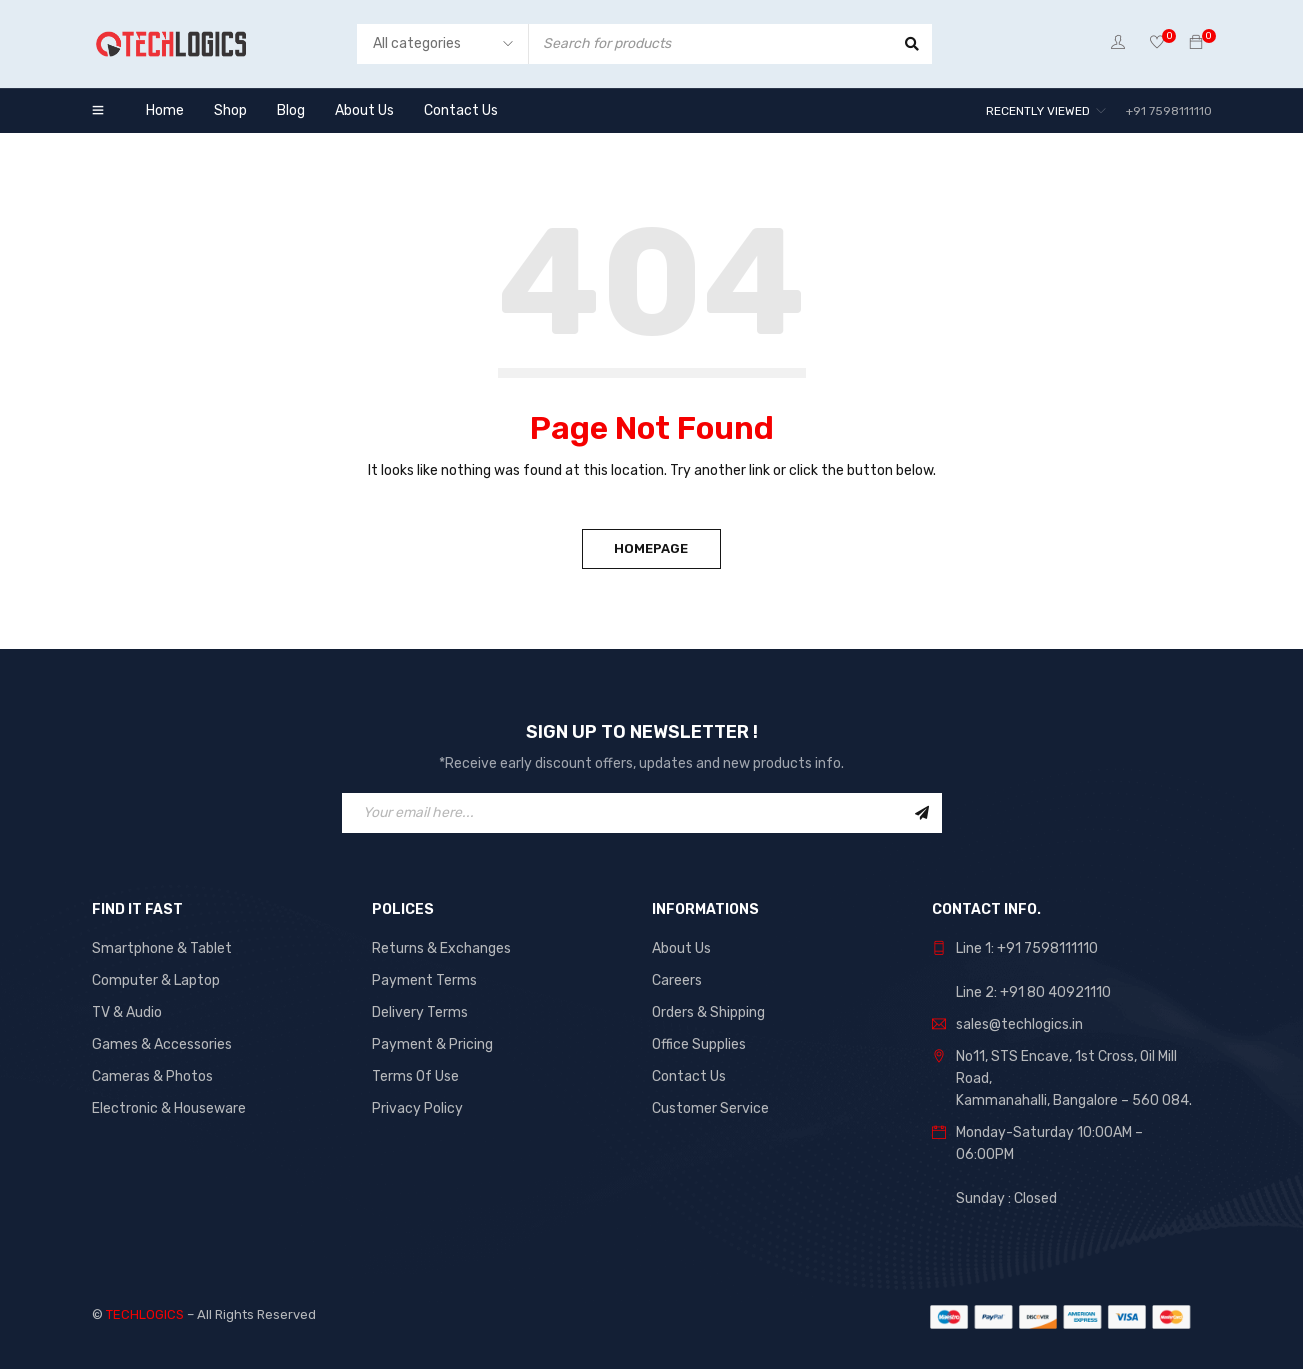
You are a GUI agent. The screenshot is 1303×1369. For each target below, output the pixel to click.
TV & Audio (127, 1012)
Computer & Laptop (156, 980)
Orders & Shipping (708, 1012)
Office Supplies (699, 1044)
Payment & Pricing (432, 1044)
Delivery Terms (420, 1012)
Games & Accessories (162, 1044)
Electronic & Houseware (169, 1108)
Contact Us (689, 1076)
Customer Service (710, 1108)
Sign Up (922, 813)
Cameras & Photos (152, 1076)
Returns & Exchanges (441, 948)
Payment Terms (424, 980)
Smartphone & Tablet (162, 948)
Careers (677, 980)
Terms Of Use (415, 1076)
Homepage (652, 548)
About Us (681, 948)
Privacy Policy (417, 1108)
